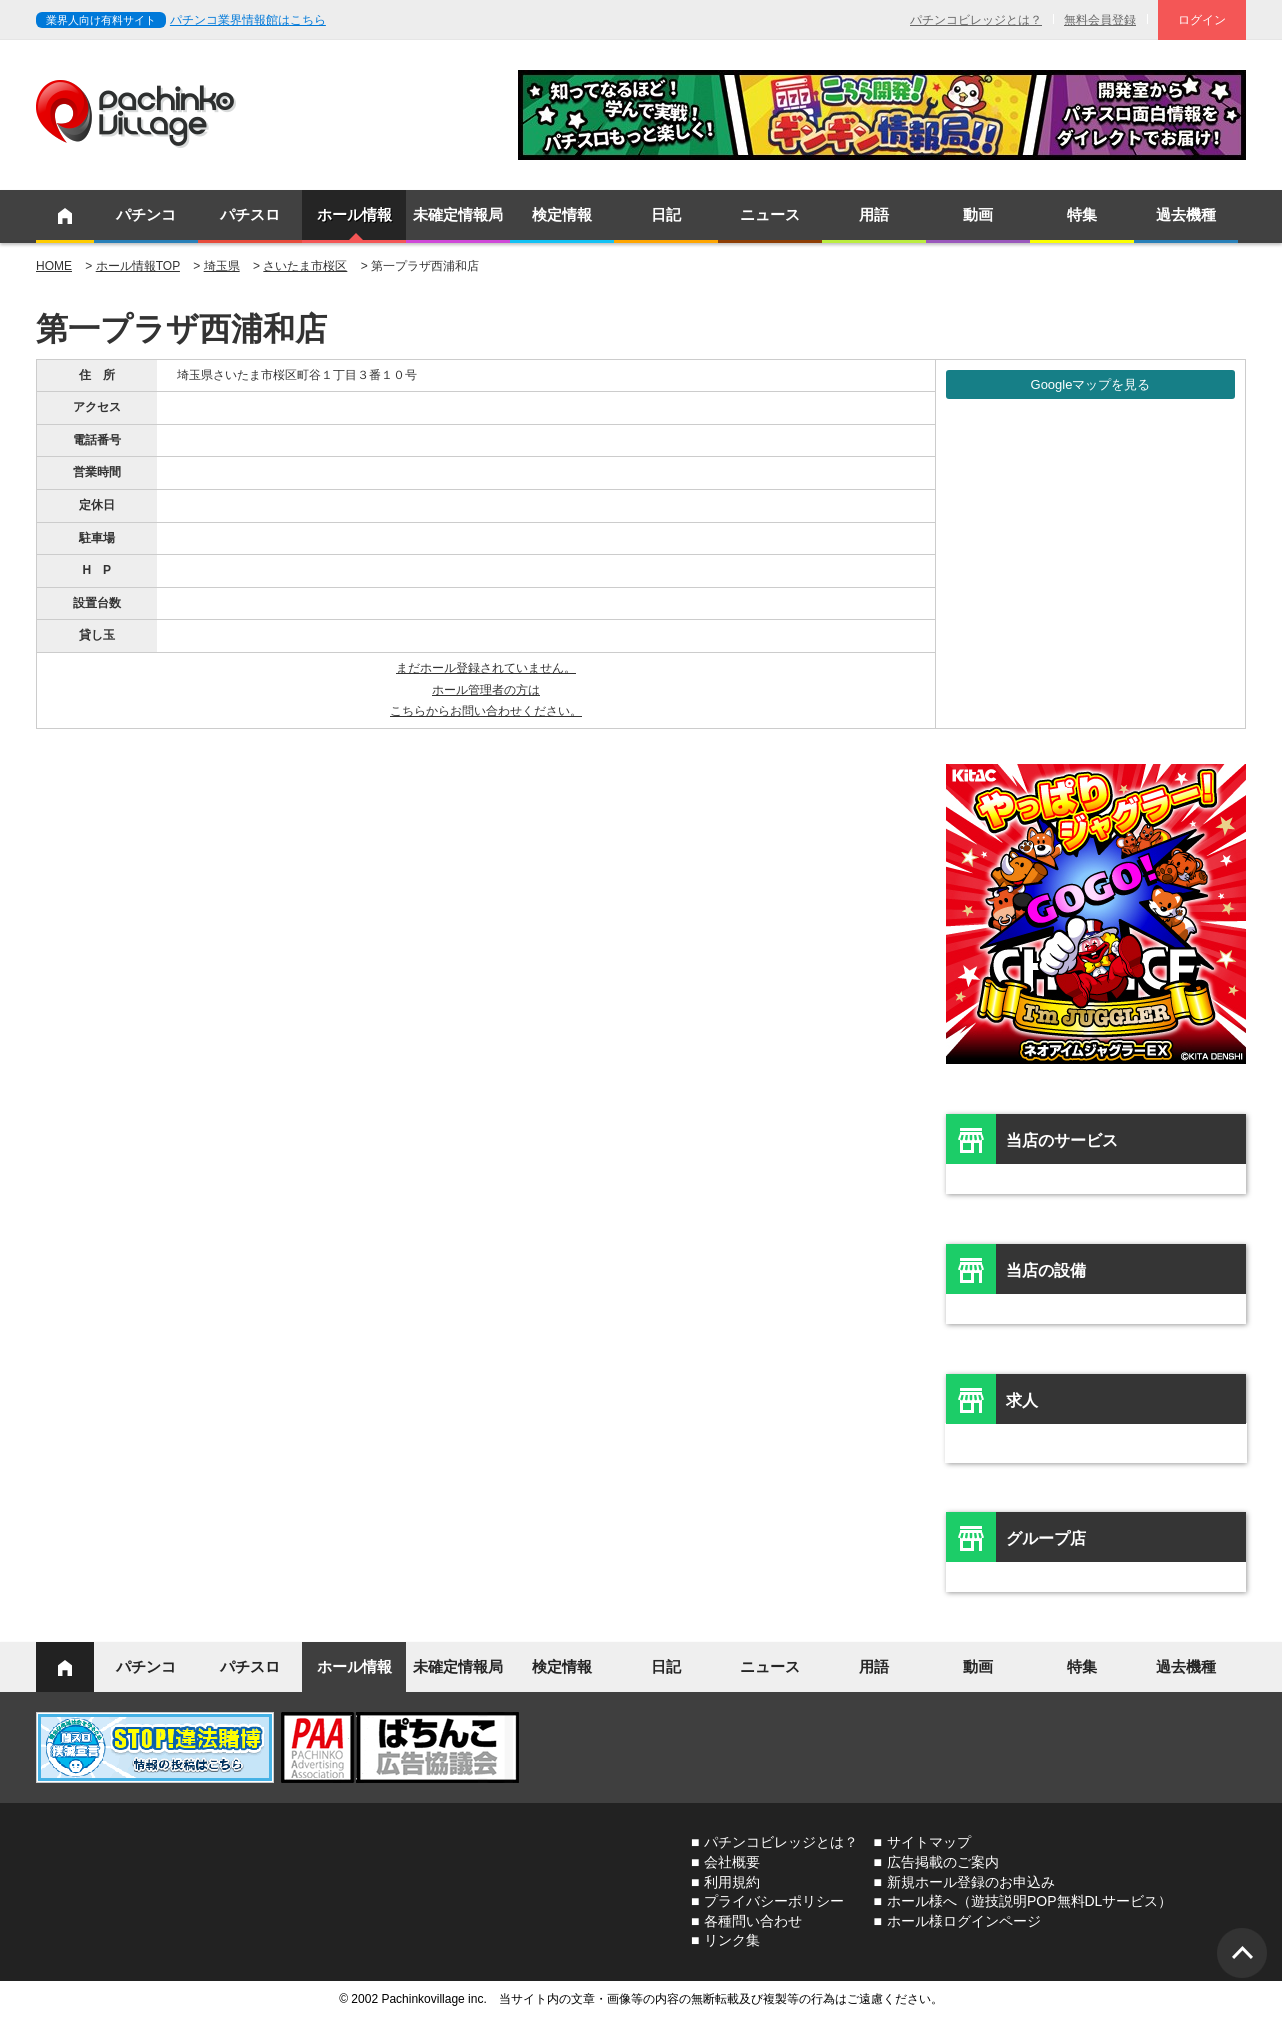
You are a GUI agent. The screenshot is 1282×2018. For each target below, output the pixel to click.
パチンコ (146, 214)
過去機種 (1186, 214)
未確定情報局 (458, 214)
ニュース (770, 214)
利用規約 (732, 1882)
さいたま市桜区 (305, 266)
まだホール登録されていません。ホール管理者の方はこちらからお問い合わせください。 (486, 689)
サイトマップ (929, 1842)
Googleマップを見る (1091, 384)
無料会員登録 (1100, 20)
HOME (54, 266)
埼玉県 (222, 266)
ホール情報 (354, 214)
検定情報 (562, 214)
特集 (1082, 214)
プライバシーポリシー (774, 1901)
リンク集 (732, 1940)
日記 (666, 214)
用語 (874, 214)
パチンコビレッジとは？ (976, 20)
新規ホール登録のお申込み (971, 1882)
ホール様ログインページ (964, 1921)
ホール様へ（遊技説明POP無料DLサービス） (1029, 1901)
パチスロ (250, 214)
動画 (978, 214)
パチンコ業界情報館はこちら (248, 20)
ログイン (1202, 20)
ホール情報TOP (138, 266)
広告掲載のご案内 (943, 1862)
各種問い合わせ (753, 1921)
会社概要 (732, 1862)
